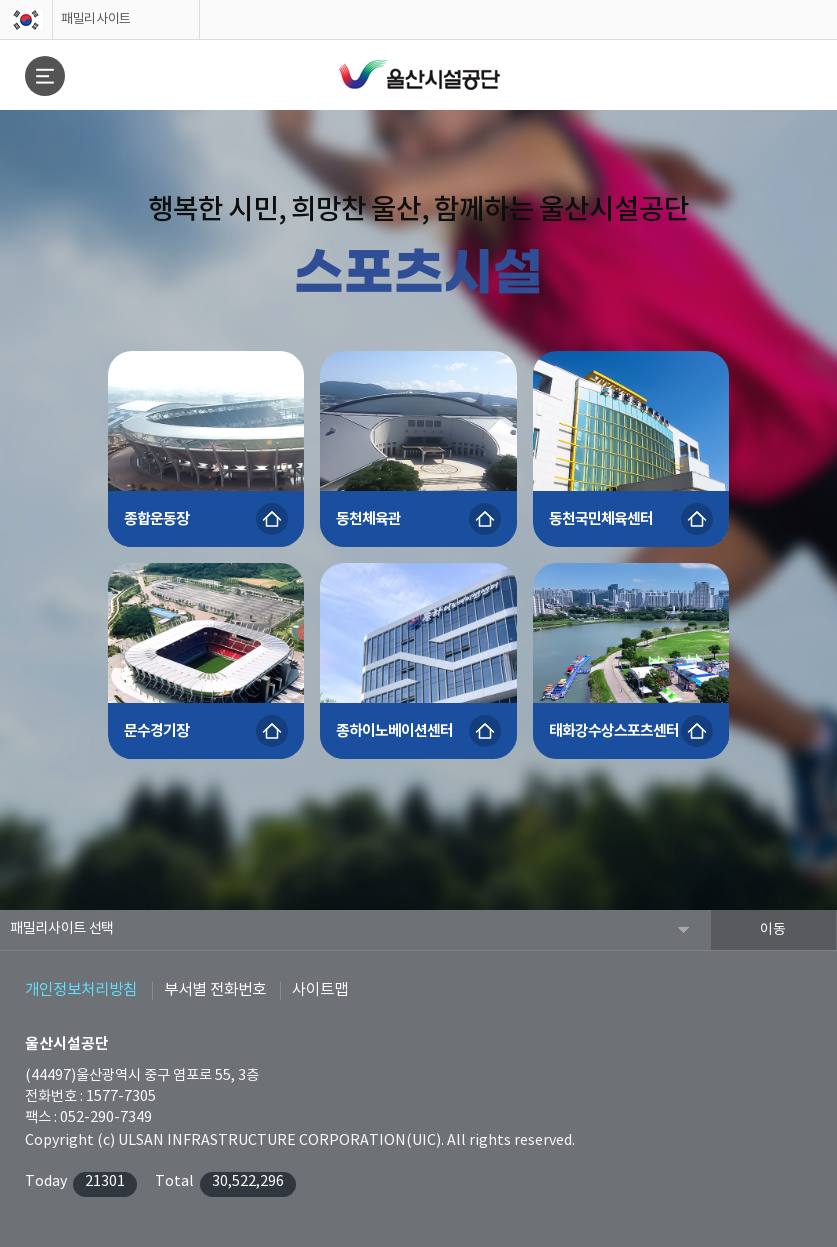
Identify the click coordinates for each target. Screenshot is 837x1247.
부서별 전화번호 (215, 990)
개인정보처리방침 (81, 990)
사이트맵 (320, 990)
